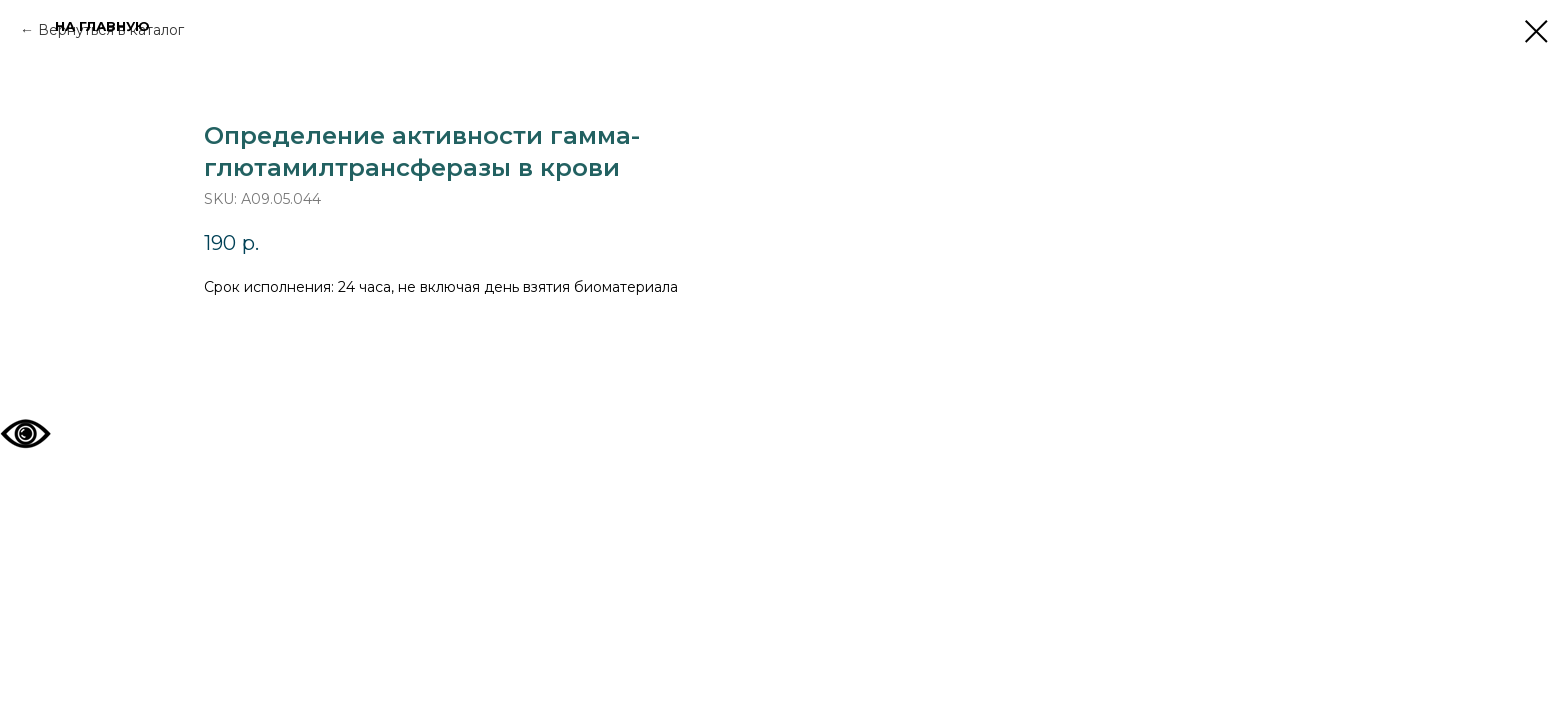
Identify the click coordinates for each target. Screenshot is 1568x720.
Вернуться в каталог (111, 30)
